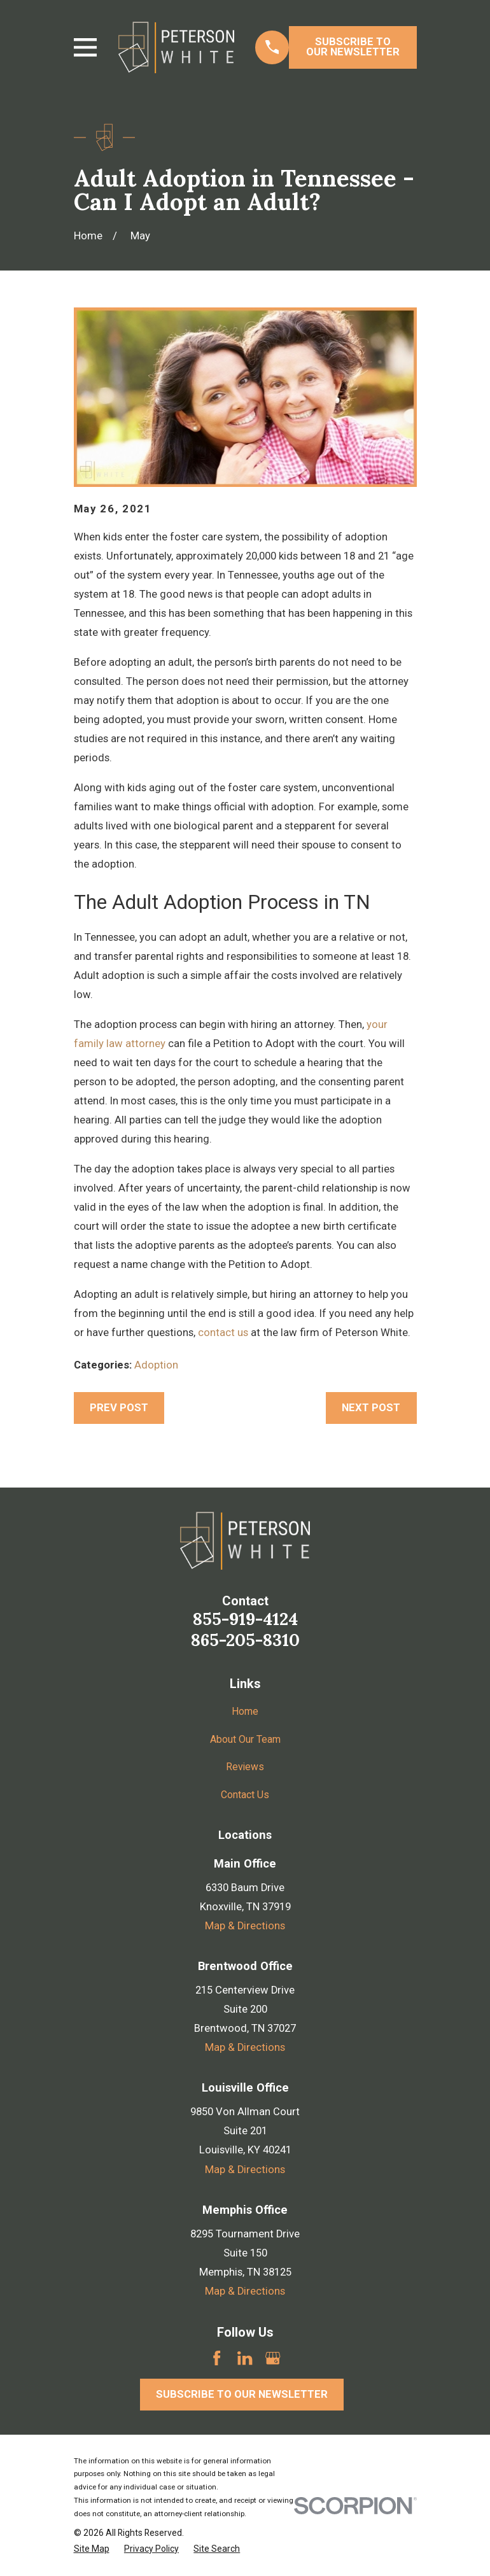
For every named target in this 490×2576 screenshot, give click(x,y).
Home (245, 1711)
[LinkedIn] (244, 2358)
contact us (223, 1333)
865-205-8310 (245, 1639)
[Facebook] (216, 2358)
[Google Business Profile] (272, 2358)
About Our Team (245, 1739)
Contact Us (245, 1795)
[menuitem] (91, 2549)
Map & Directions (245, 1926)
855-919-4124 (245, 1618)
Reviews (245, 1767)
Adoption (156, 1365)
